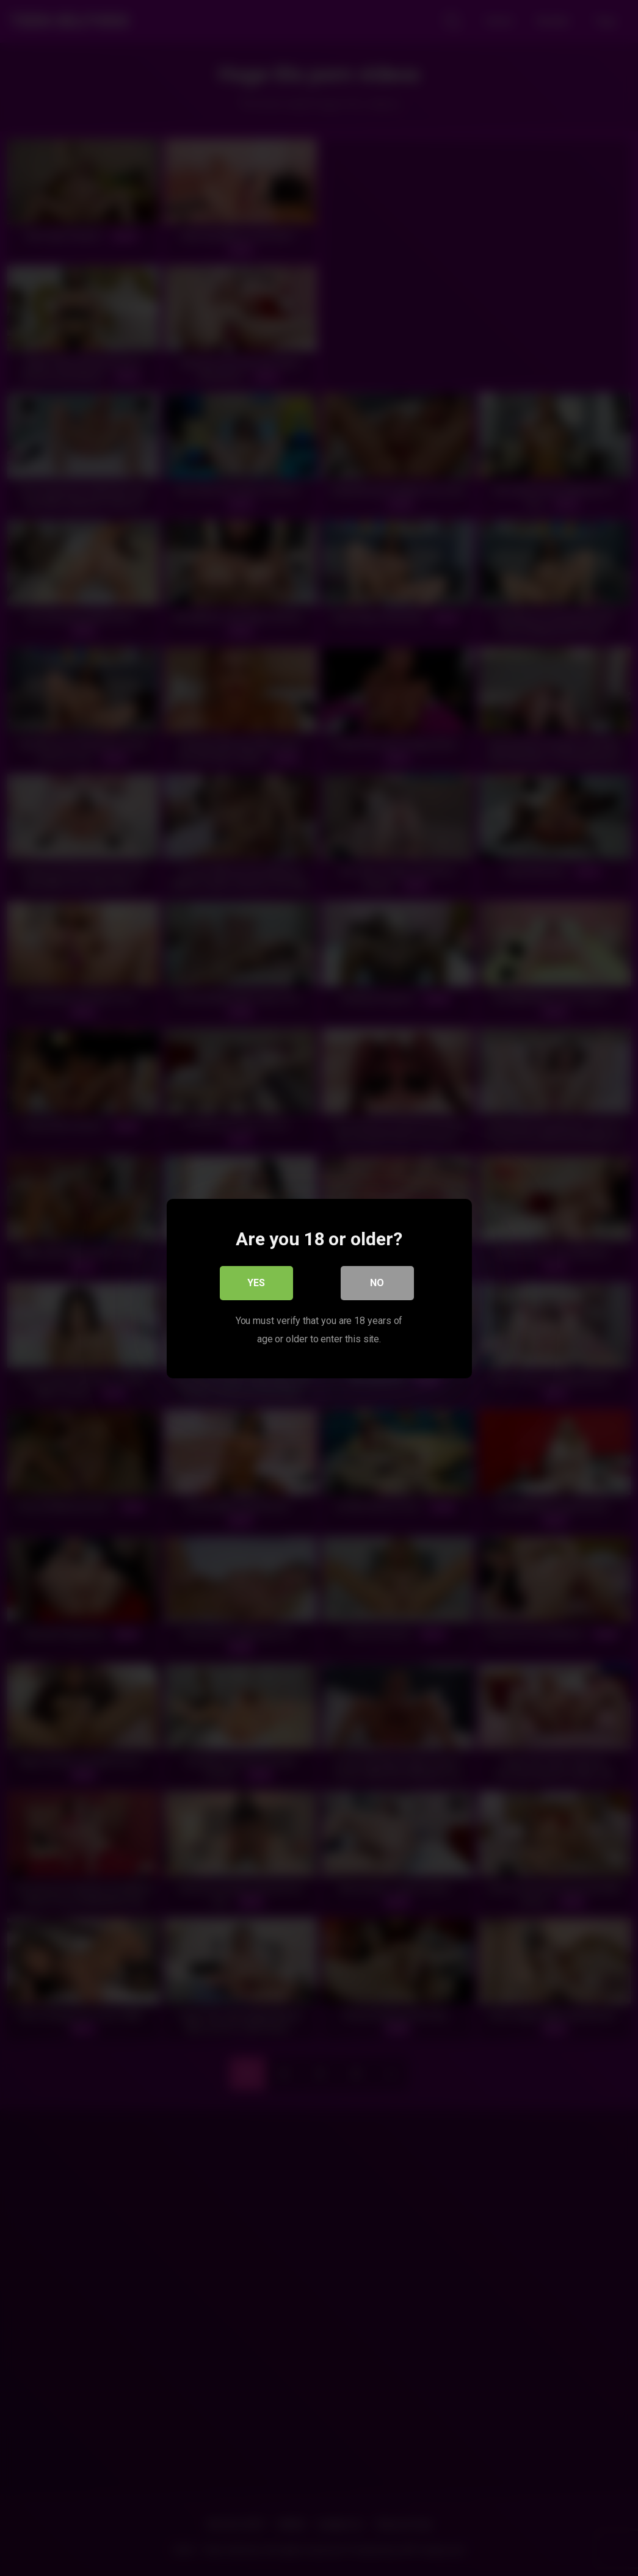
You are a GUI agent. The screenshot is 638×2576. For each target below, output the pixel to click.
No (377, 1282)
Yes (256, 1282)
